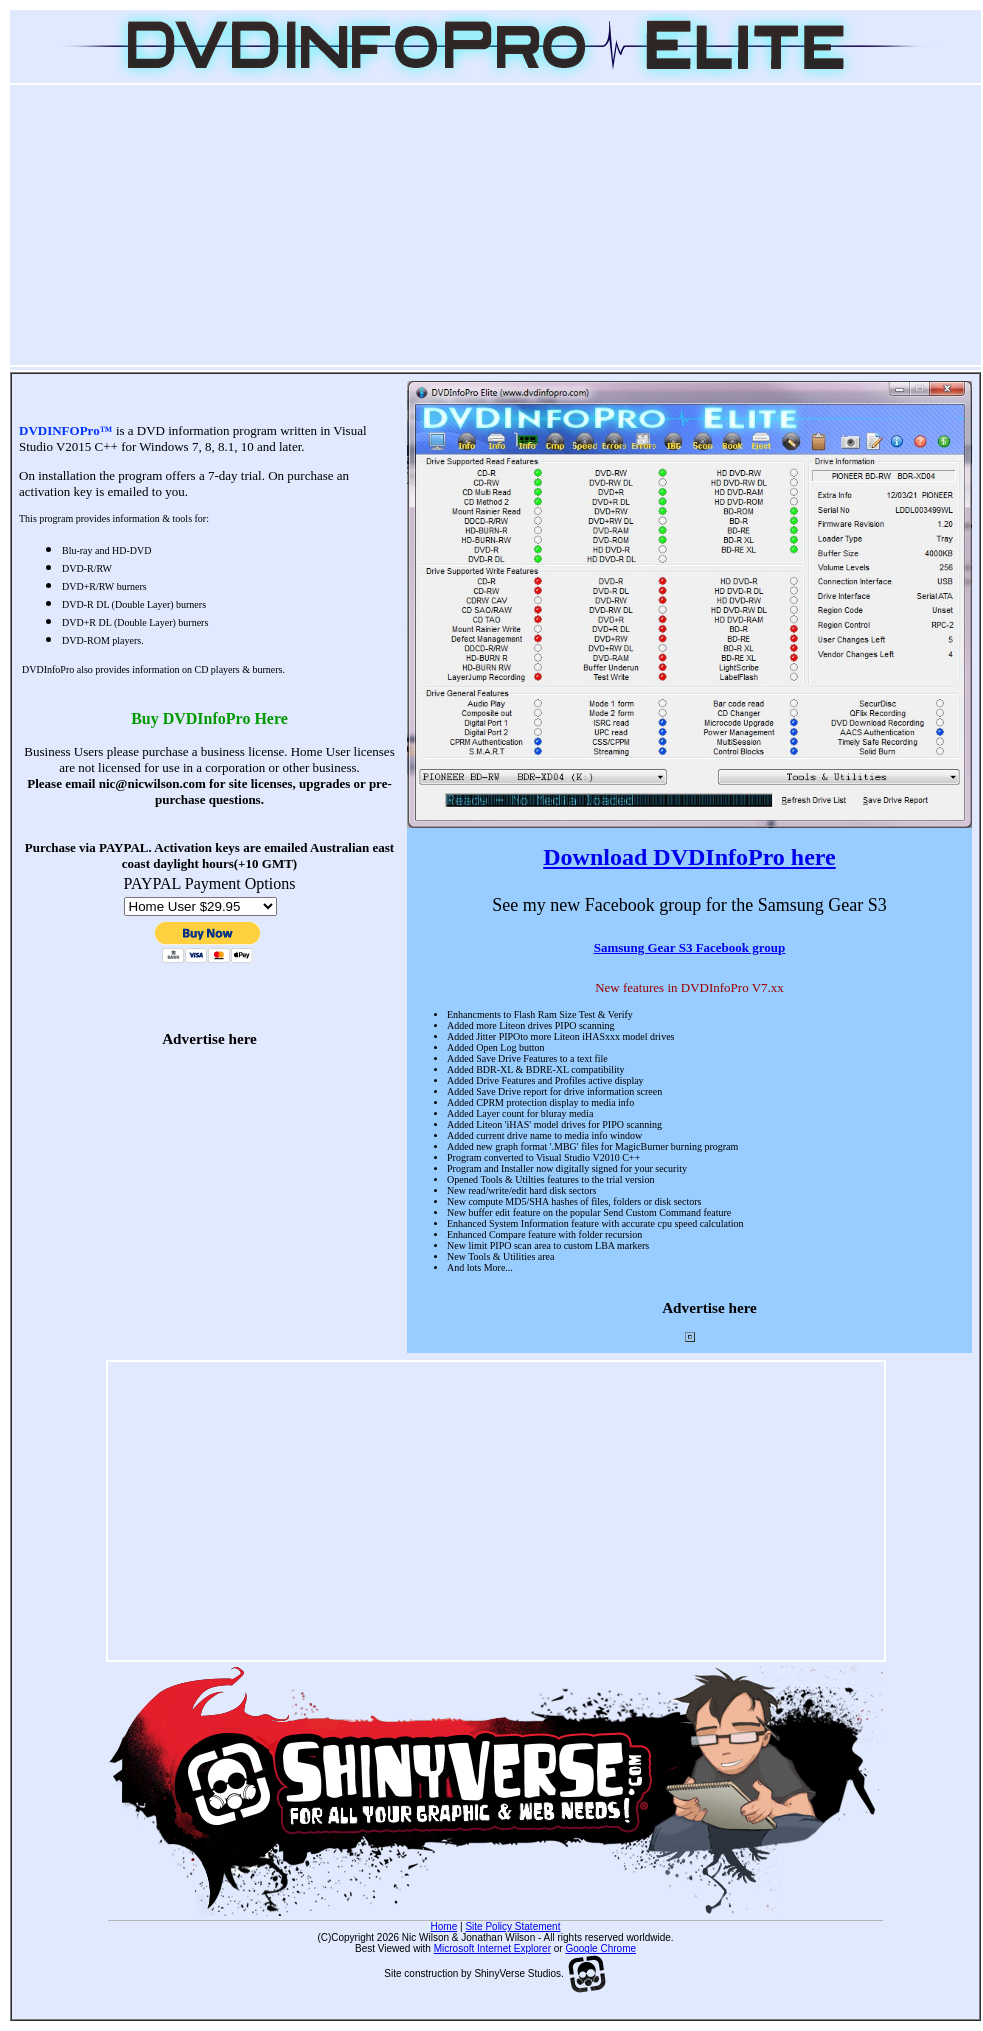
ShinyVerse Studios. (540, 1973)
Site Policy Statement (512, 1926)
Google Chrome (600, 1948)
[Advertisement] (496, 225)
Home (444, 1926)
